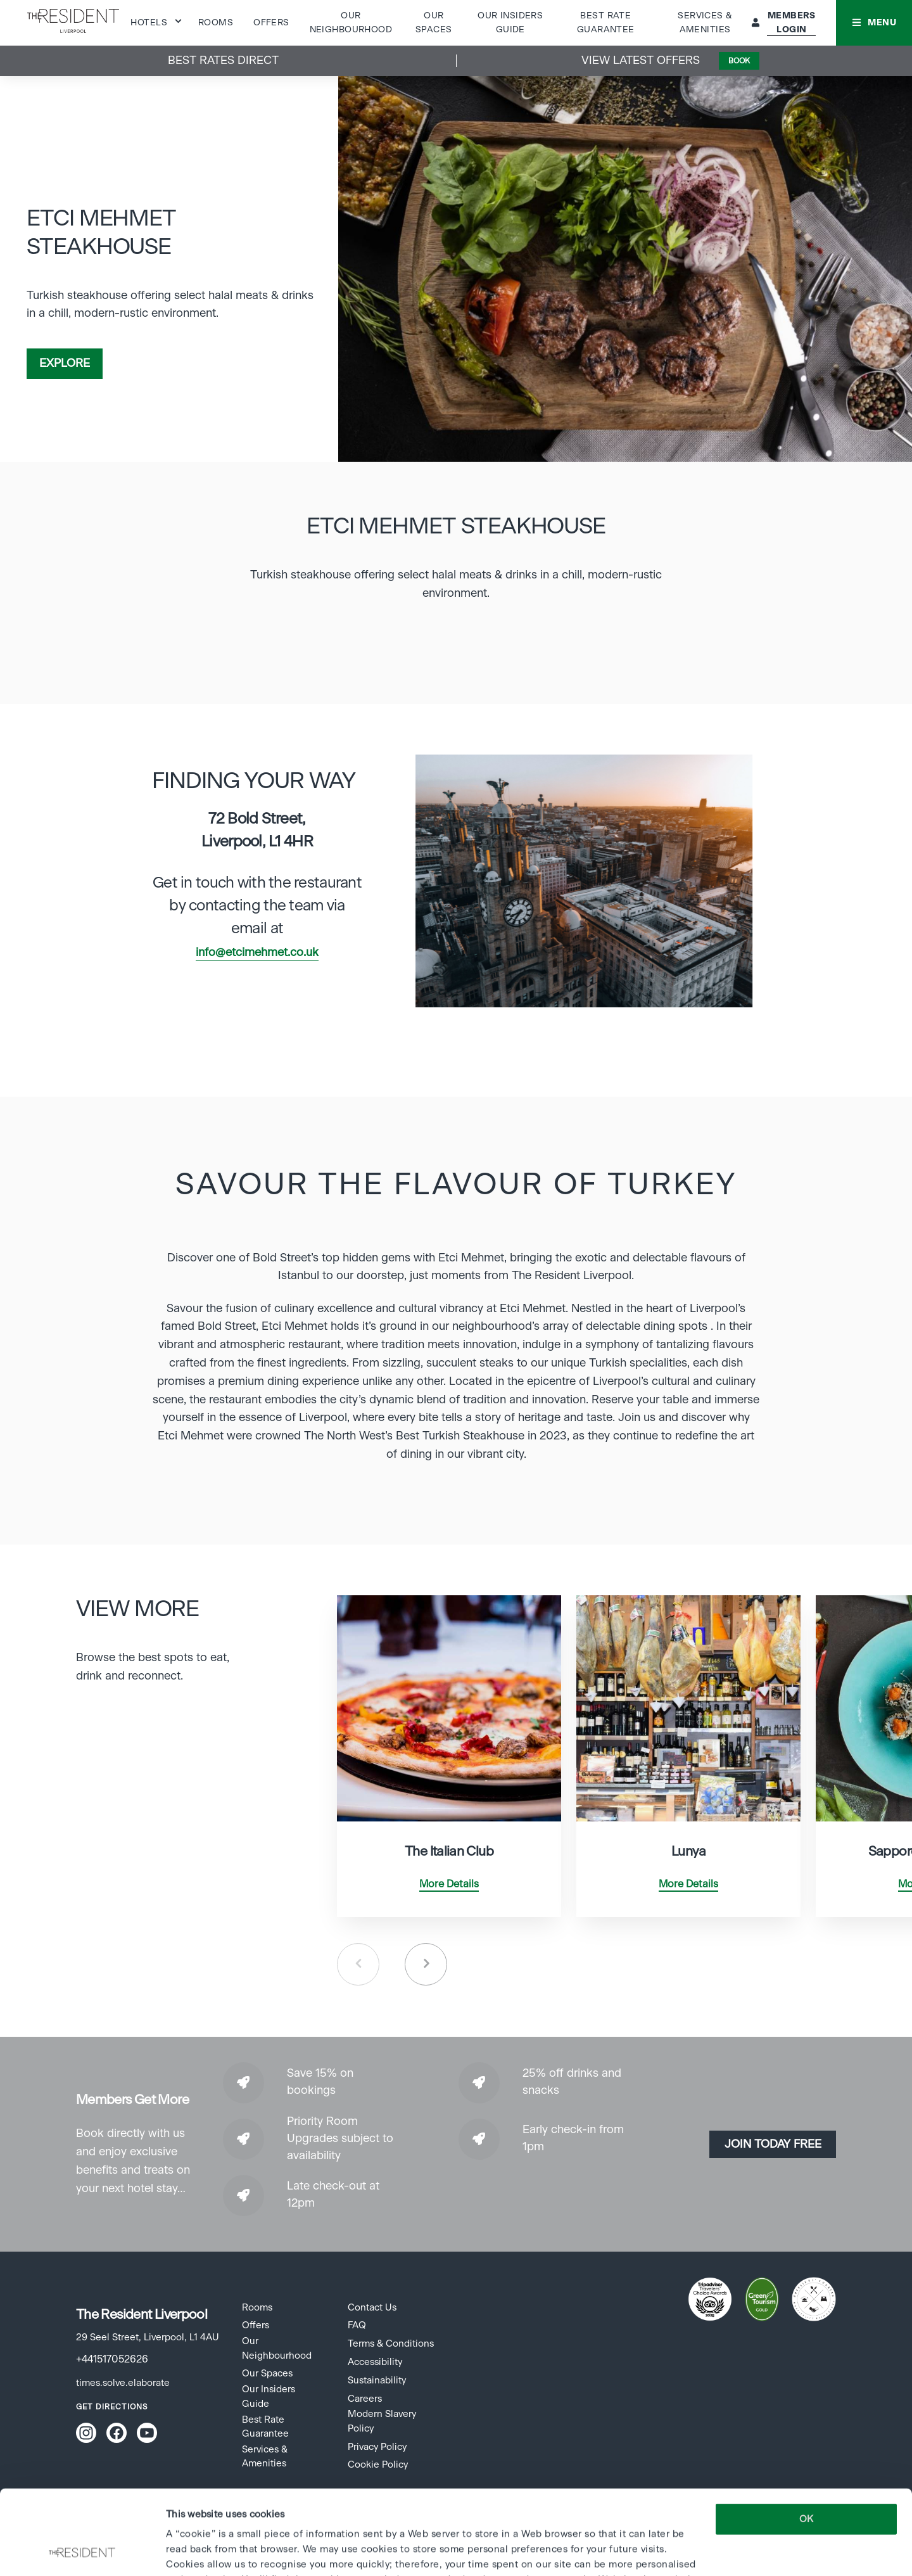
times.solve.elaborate (123, 2383)
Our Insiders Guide (268, 2396)
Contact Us (372, 2307)
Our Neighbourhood (277, 2348)
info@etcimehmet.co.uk (257, 953)
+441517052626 (112, 2359)
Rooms (215, 22)
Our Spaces (267, 2373)
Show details (194, 2551)
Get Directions (112, 2407)
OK (806, 2440)
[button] (874, 23)
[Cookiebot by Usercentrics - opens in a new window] (82, 2551)
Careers (365, 2399)
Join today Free (773, 2144)
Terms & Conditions (391, 2344)
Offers (271, 22)
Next (426, 1964)
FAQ (357, 2325)
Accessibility (375, 2362)
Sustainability (377, 2380)
